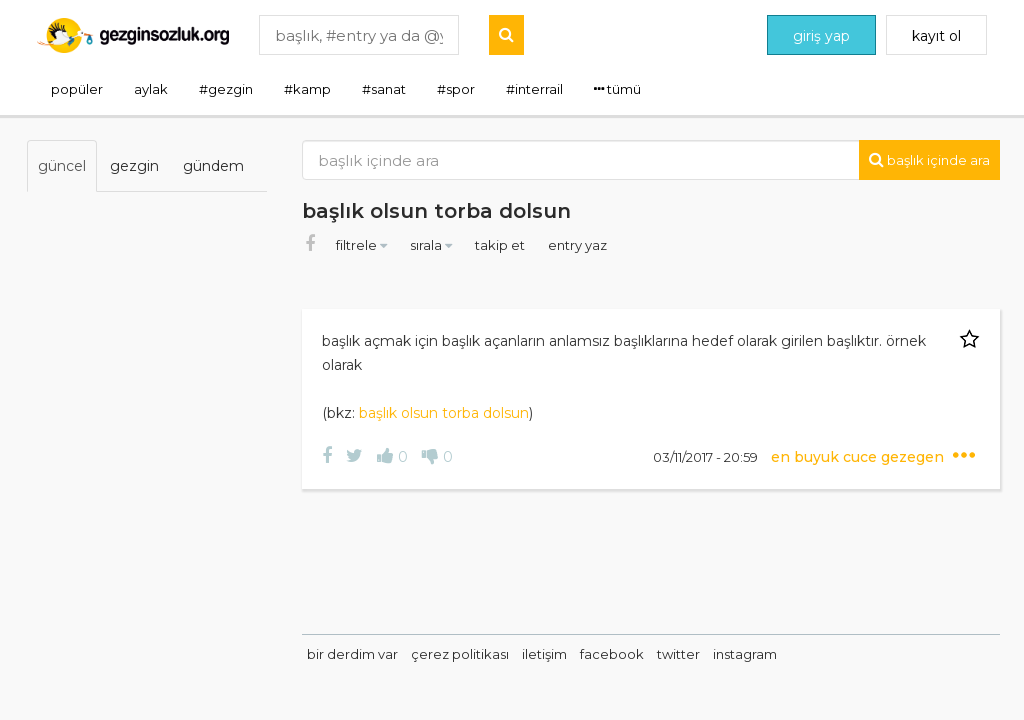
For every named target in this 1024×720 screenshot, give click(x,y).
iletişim (544, 654)
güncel (62, 166)
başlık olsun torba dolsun (444, 413)
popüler (77, 89)
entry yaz (577, 245)
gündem (213, 166)
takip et (501, 245)
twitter (678, 654)
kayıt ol (936, 36)
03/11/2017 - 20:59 (707, 457)
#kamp (307, 89)
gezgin (134, 166)
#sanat (384, 89)
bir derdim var (352, 654)
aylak (151, 89)
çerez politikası (460, 654)
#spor (456, 89)
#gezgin (226, 89)
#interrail (534, 89)
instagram (745, 654)
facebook (612, 654)
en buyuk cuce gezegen (859, 457)
